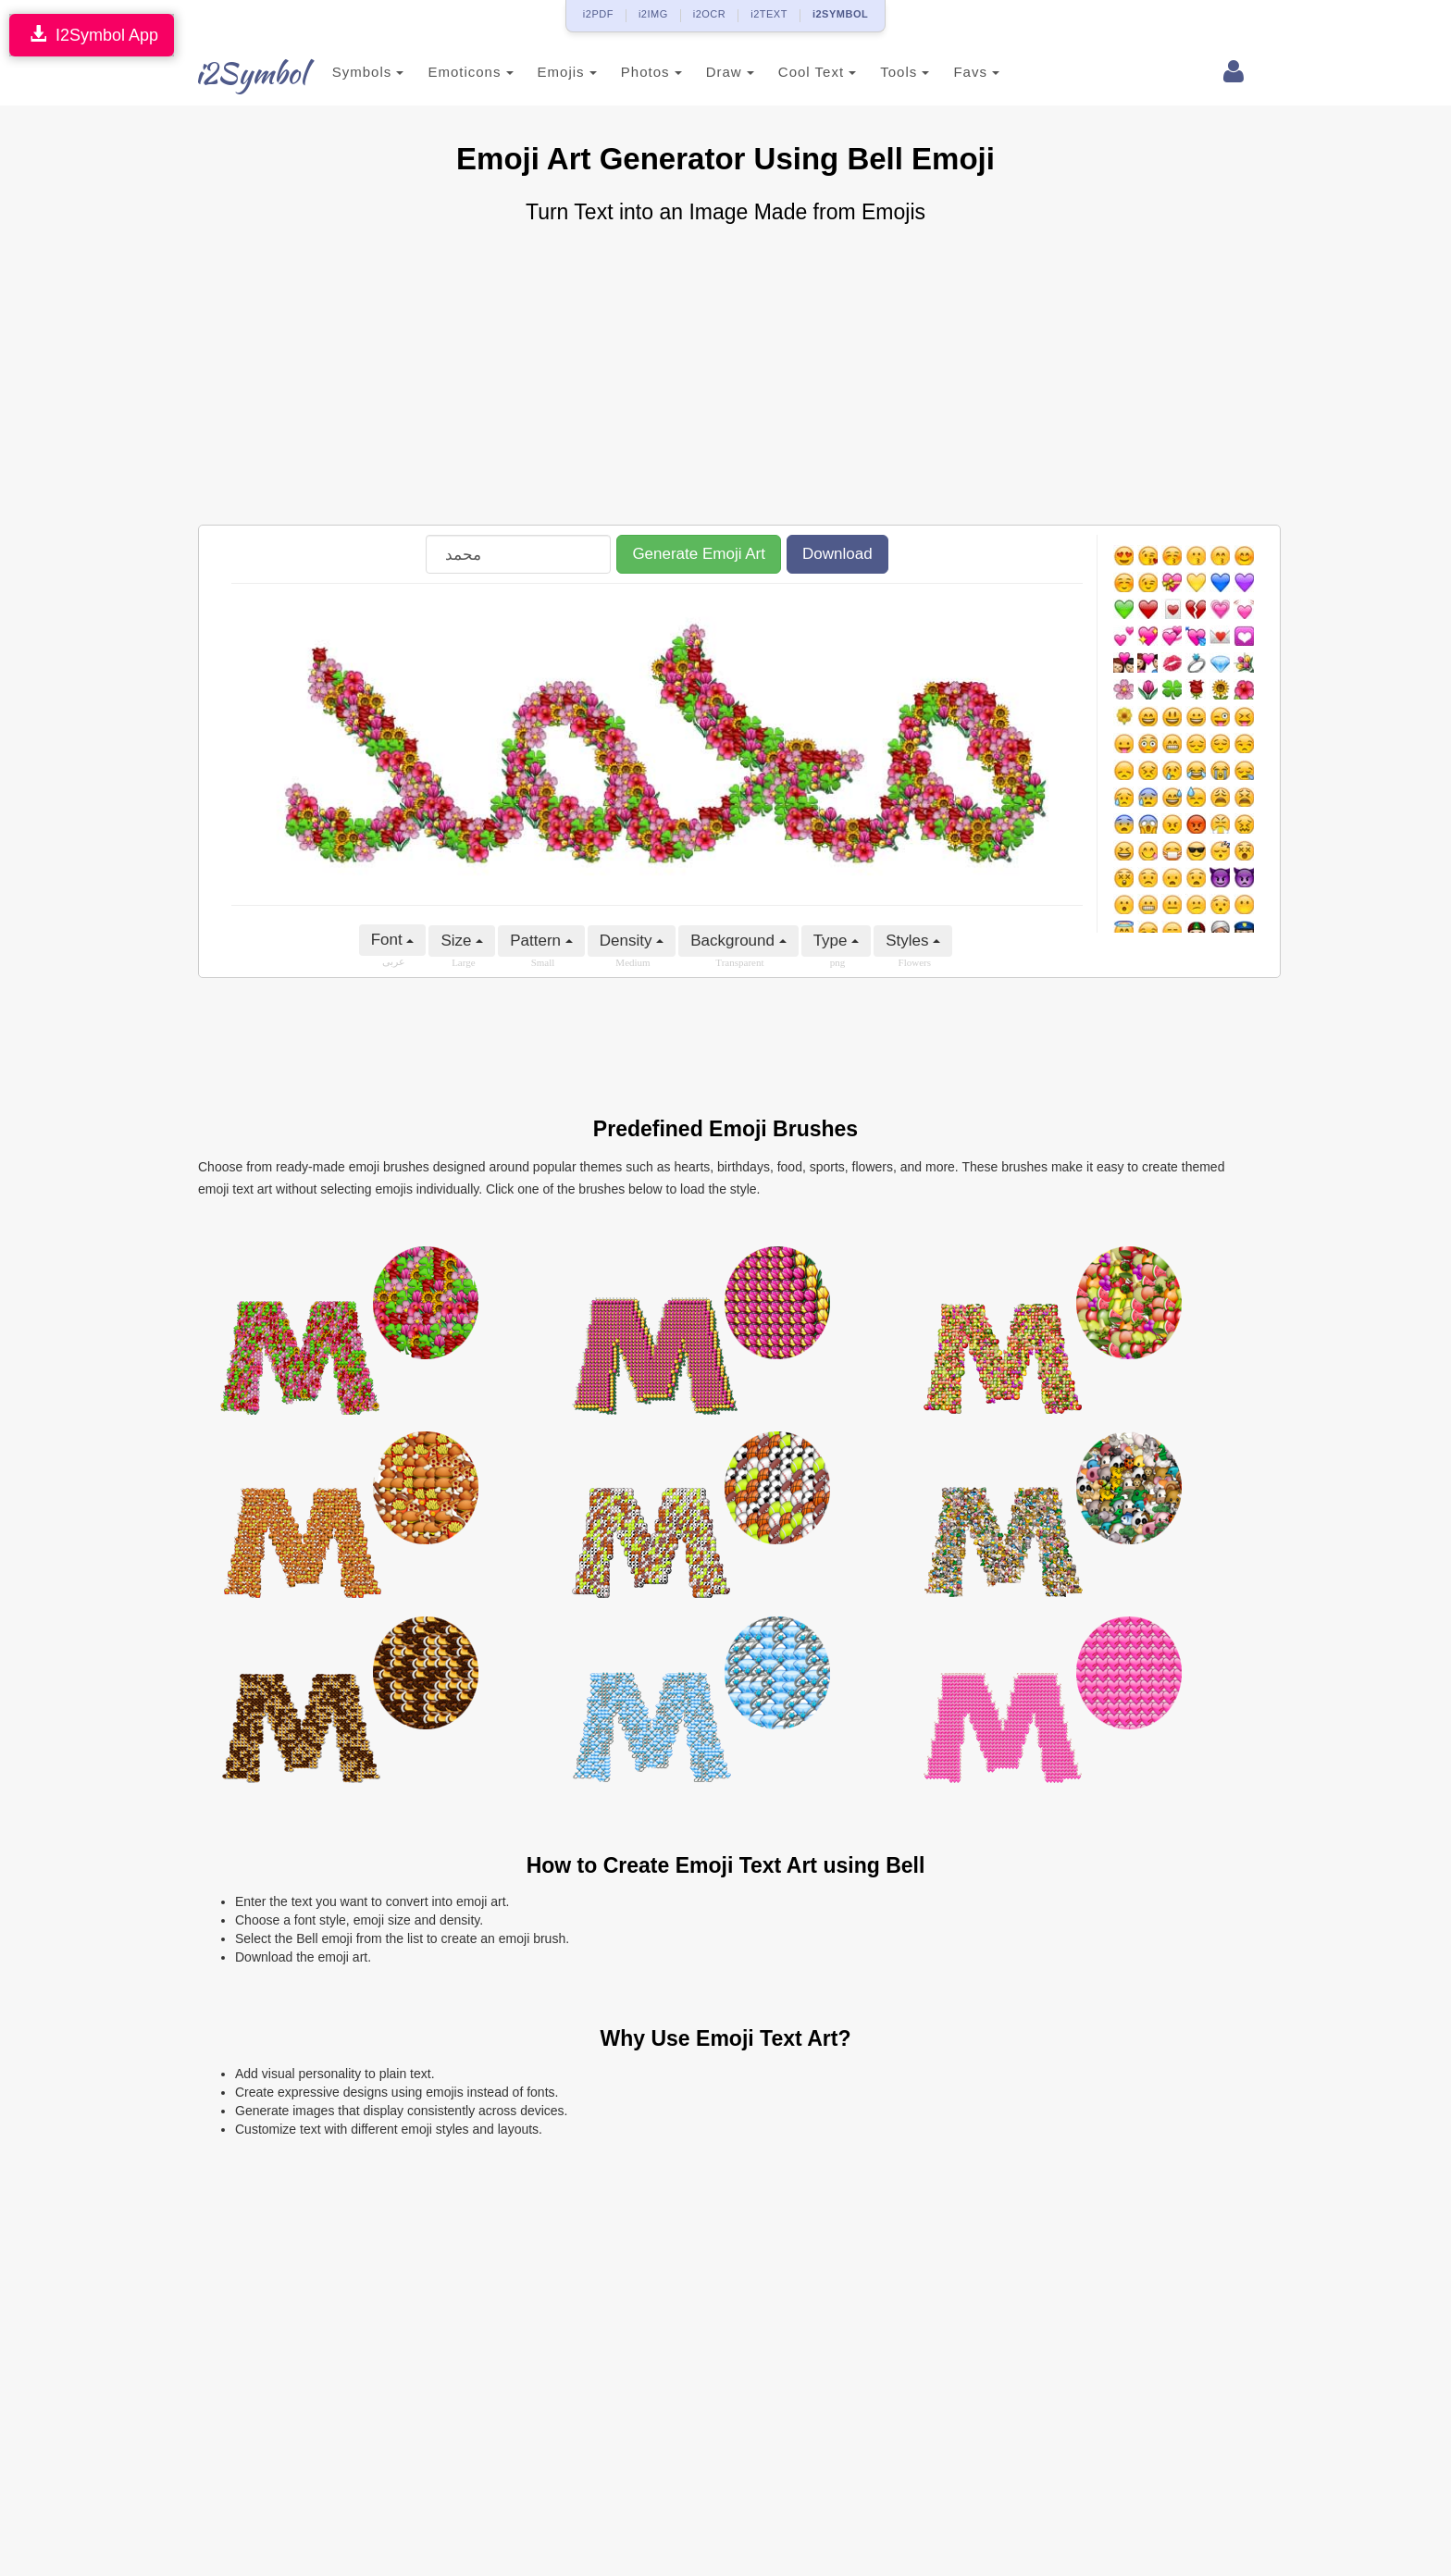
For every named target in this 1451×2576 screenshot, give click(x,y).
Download (837, 554)
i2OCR (709, 13)
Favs (957, 72)
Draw (710, 72)
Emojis (547, 72)
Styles (913, 940)
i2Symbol (235, 73)
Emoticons (450, 72)
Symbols (348, 72)
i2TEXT (769, 13)
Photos (631, 72)
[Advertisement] (725, 376)
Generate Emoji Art (698, 554)
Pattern (541, 940)
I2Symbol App (91, 34)
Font (393, 939)
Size (461, 940)
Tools (885, 72)
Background (738, 940)
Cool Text (797, 72)
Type (836, 940)
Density (631, 940)
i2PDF (598, 13)
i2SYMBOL (840, 13)
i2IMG (653, 13)
